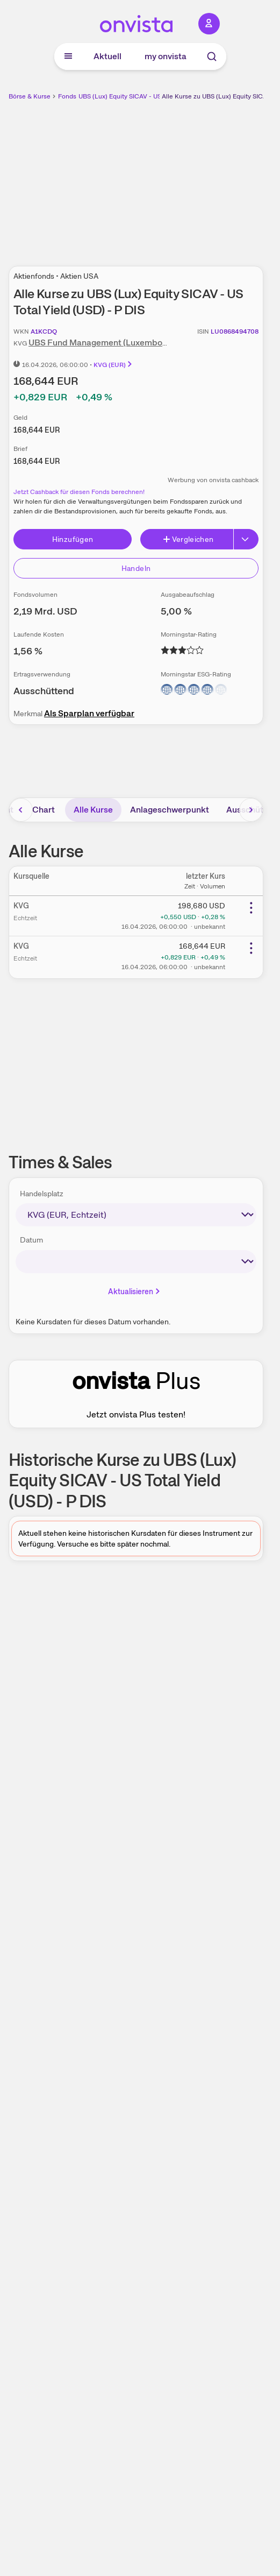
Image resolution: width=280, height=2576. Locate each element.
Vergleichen (188, 539)
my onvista (165, 56)
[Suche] (211, 56)
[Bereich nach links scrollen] (21, 810)
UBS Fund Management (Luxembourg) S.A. (111, 342)
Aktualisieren (135, 1291)
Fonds (67, 96)
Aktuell (107, 56)
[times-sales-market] (136, 1214)
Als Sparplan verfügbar (89, 713)
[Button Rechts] (246, 539)
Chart (43, 809)
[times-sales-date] (136, 1261)
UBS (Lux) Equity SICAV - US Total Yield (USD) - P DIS (156, 96)
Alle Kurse (93, 809)
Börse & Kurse (30, 96)
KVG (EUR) (113, 365)
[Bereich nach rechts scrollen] (251, 810)
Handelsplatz (41, 1193)
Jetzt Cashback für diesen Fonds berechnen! (79, 492)
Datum (31, 1240)
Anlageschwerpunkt (169, 809)
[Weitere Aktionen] (251, 907)
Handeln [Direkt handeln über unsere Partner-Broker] (135, 568)
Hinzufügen (73, 539)
